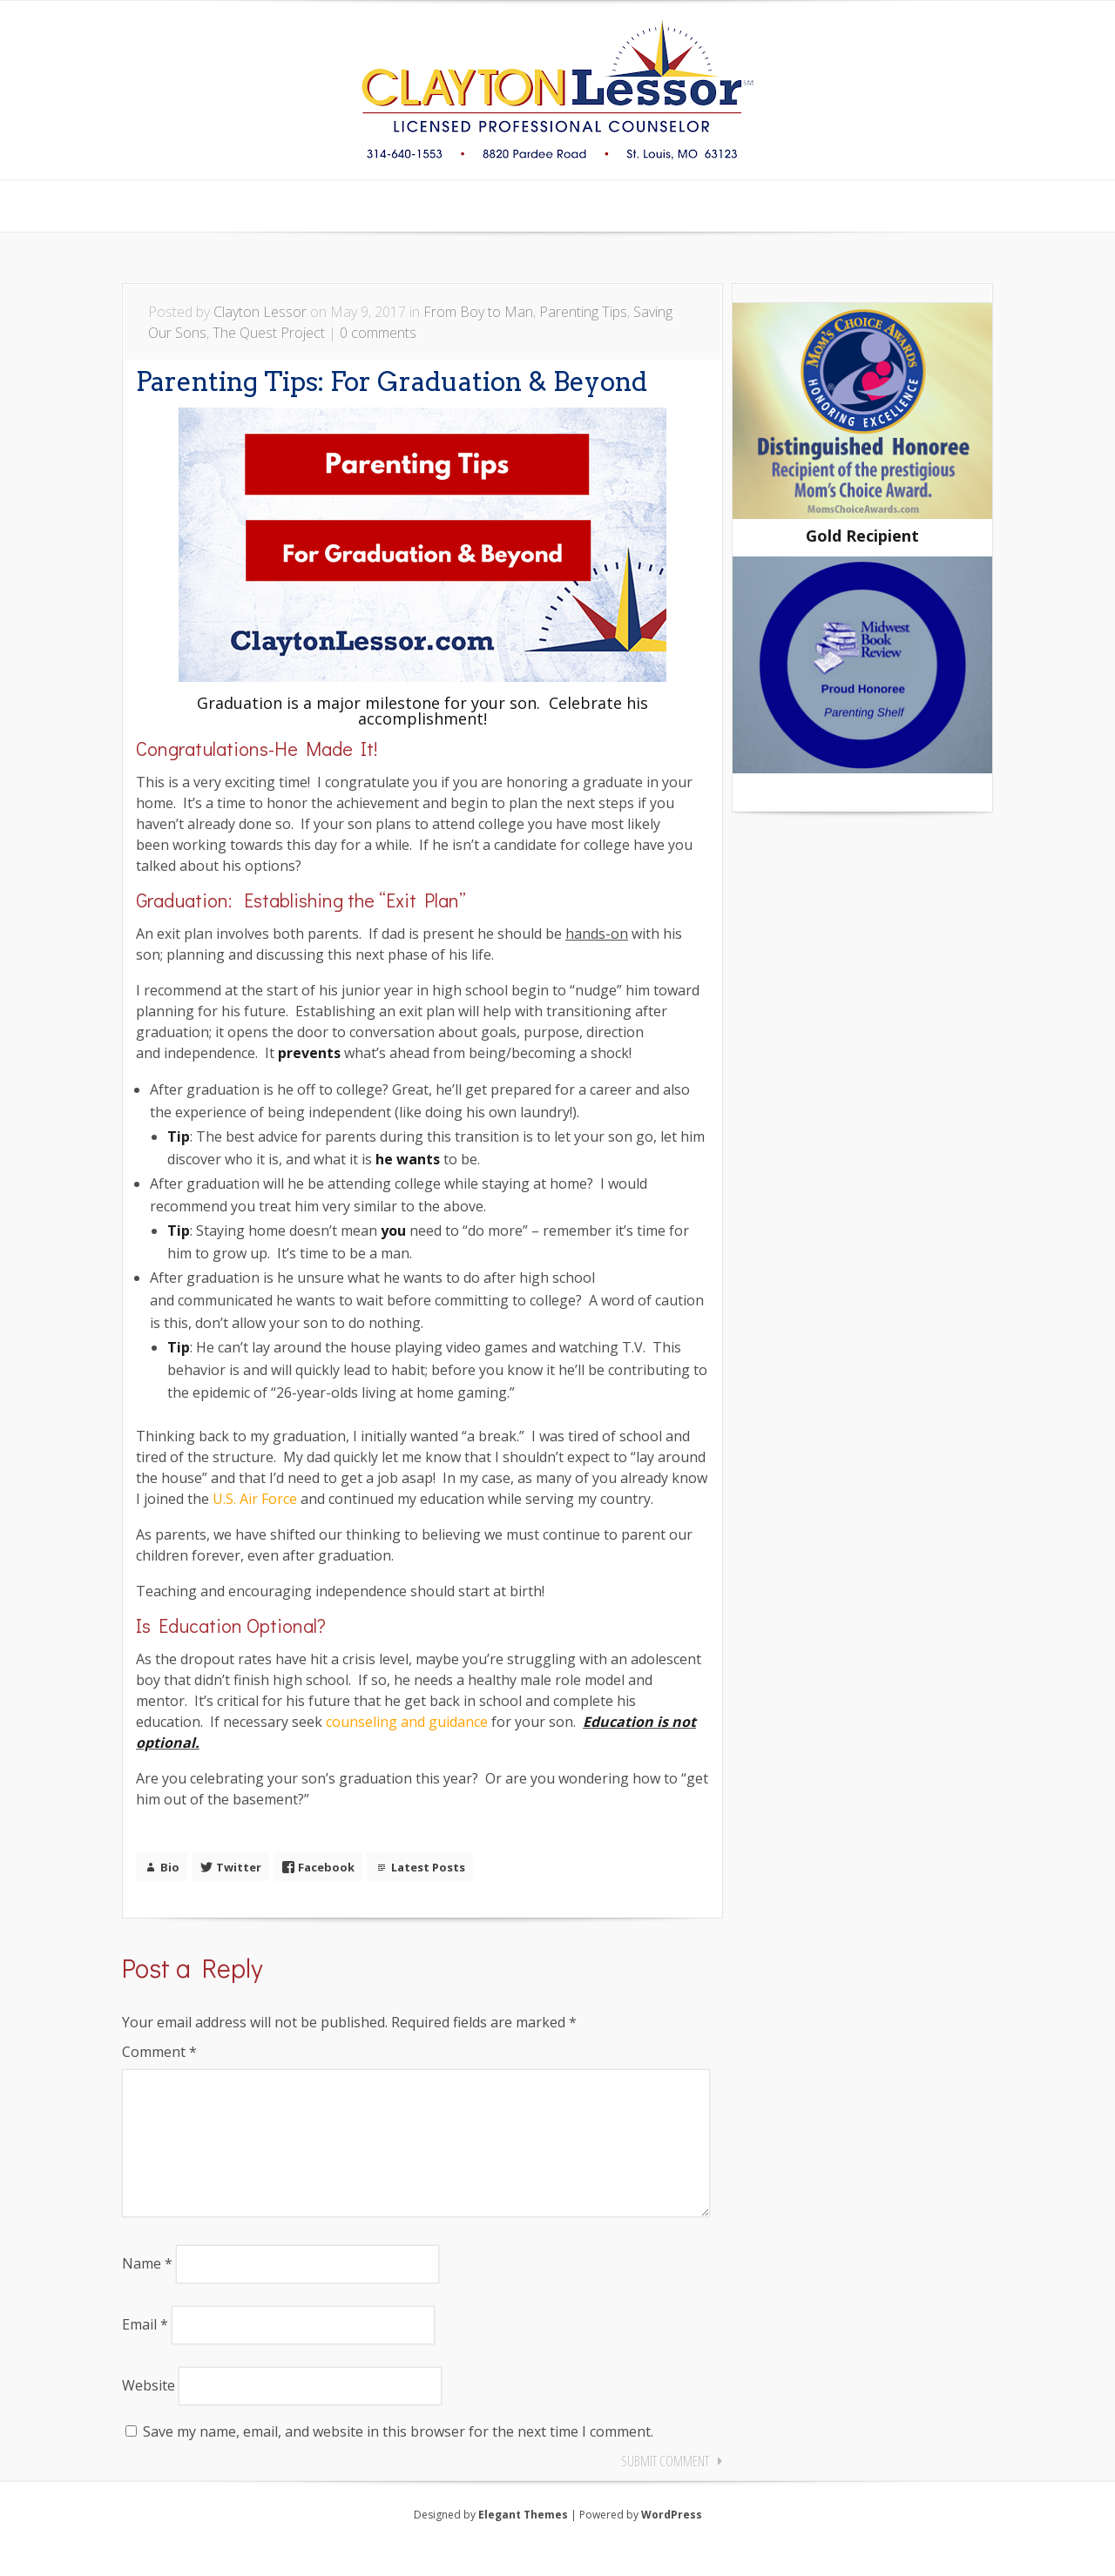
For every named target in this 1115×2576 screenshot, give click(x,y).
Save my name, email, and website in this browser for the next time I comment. (398, 2459)
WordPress (671, 2542)
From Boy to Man (478, 311)
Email (145, 2352)
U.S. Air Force (255, 1498)
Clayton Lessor (260, 311)
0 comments (378, 332)
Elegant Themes (523, 2542)
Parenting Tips (583, 311)
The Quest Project (269, 332)
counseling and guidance (407, 1721)
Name (147, 2291)
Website (148, 2413)
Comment (159, 2051)
